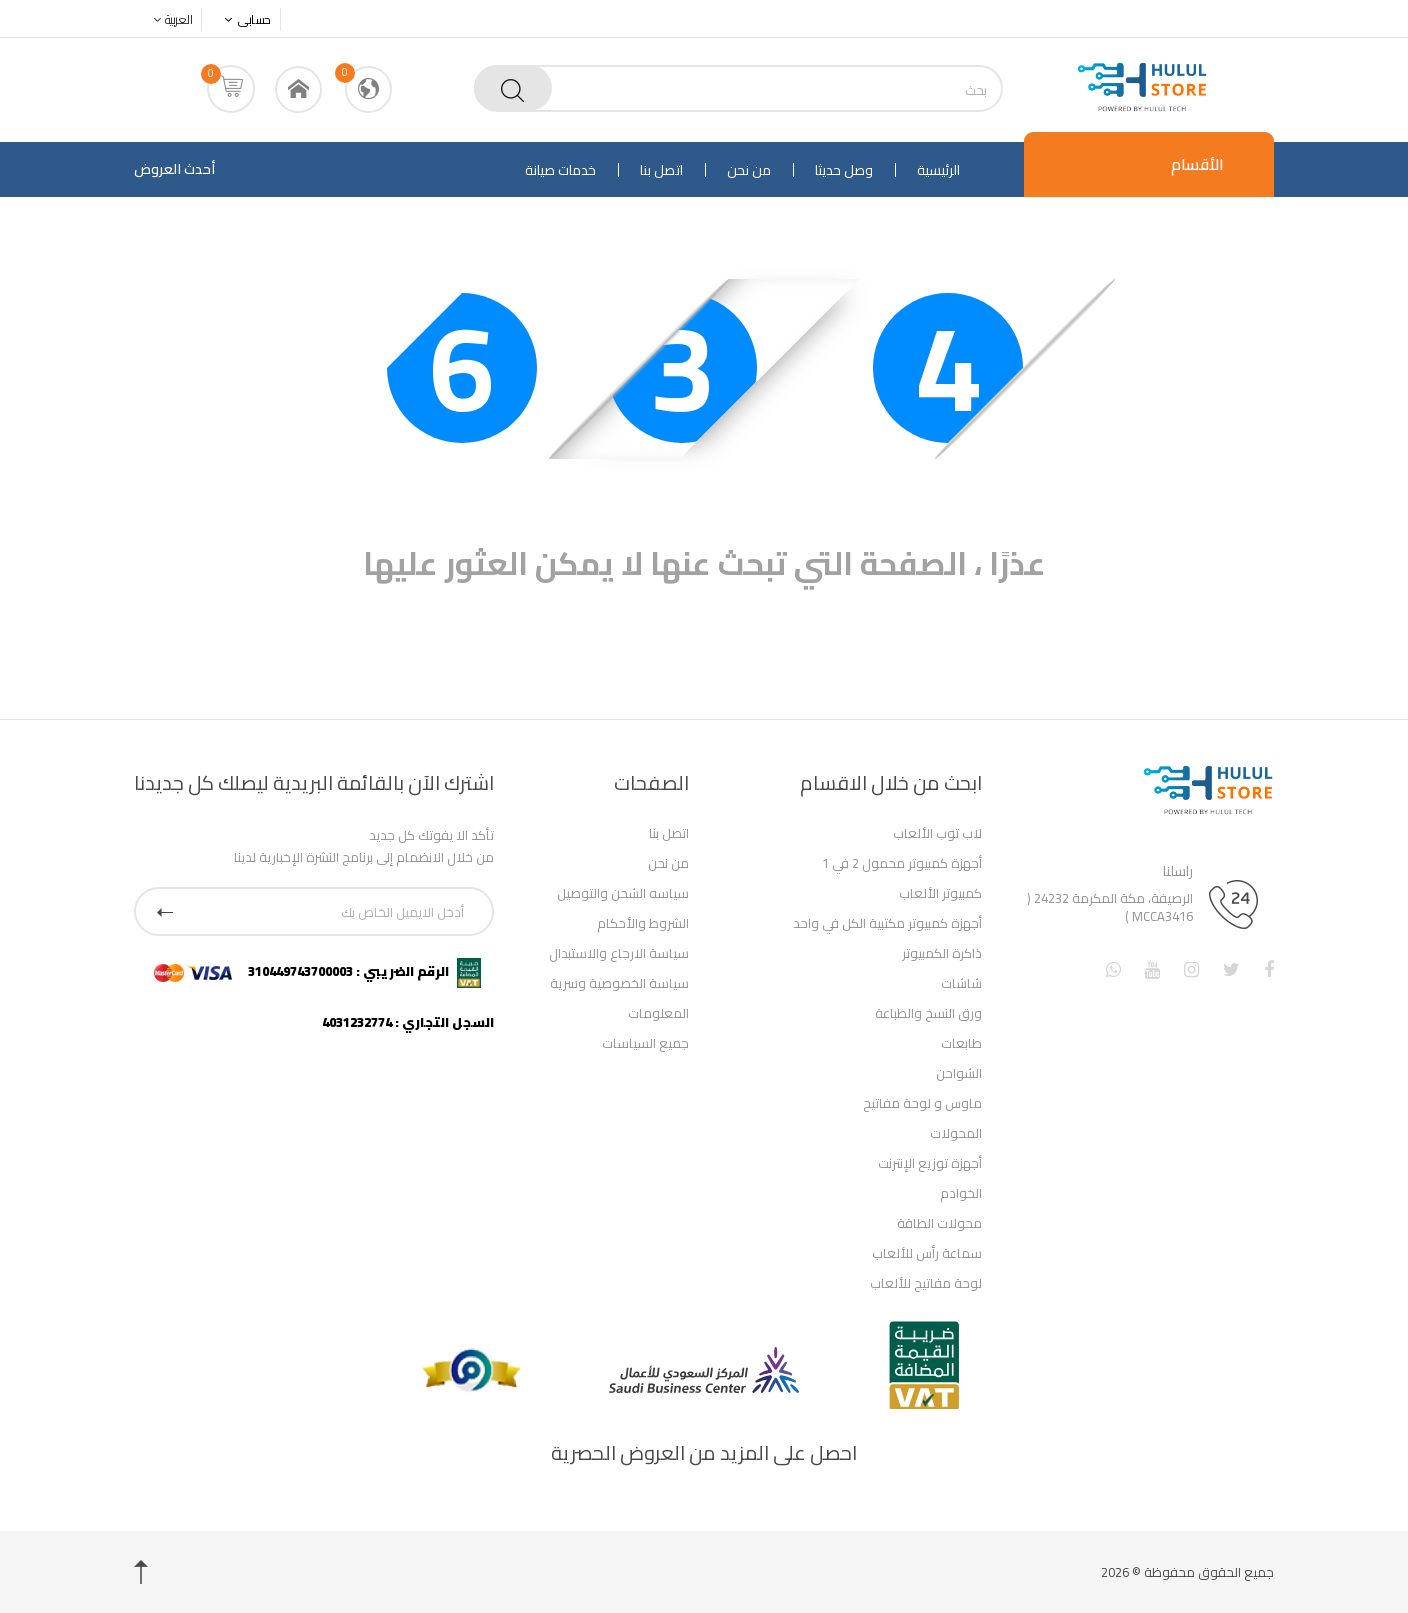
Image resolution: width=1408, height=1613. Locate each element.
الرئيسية (938, 170)
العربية (169, 19)
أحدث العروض (174, 169)
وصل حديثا (844, 170)
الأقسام (1197, 164)
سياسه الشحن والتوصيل (623, 893)
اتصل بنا (661, 170)
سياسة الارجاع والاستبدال (619, 953)
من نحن (749, 170)
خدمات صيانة (560, 170)
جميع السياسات (645, 1043)
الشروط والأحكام (643, 923)
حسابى (248, 19)
